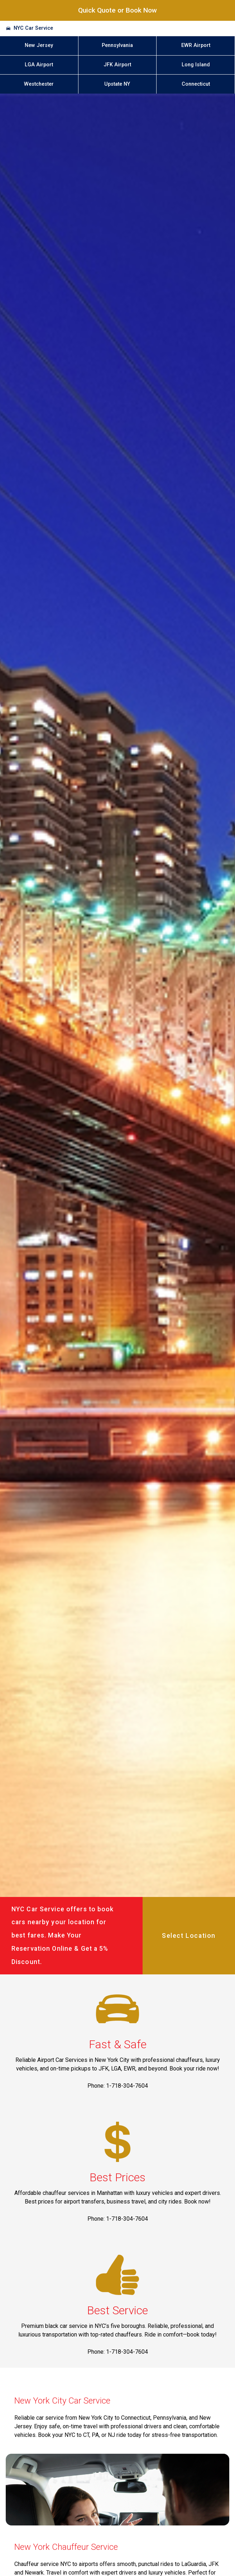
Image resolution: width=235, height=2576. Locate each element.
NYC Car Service (33, 28)
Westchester (39, 84)
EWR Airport (195, 45)
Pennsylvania (117, 45)
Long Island (196, 65)
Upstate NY (117, 84)
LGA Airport (39, 65)
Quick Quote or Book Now (117, 10)
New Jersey (39, 45)
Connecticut (196, 84)
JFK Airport (117, 65)
